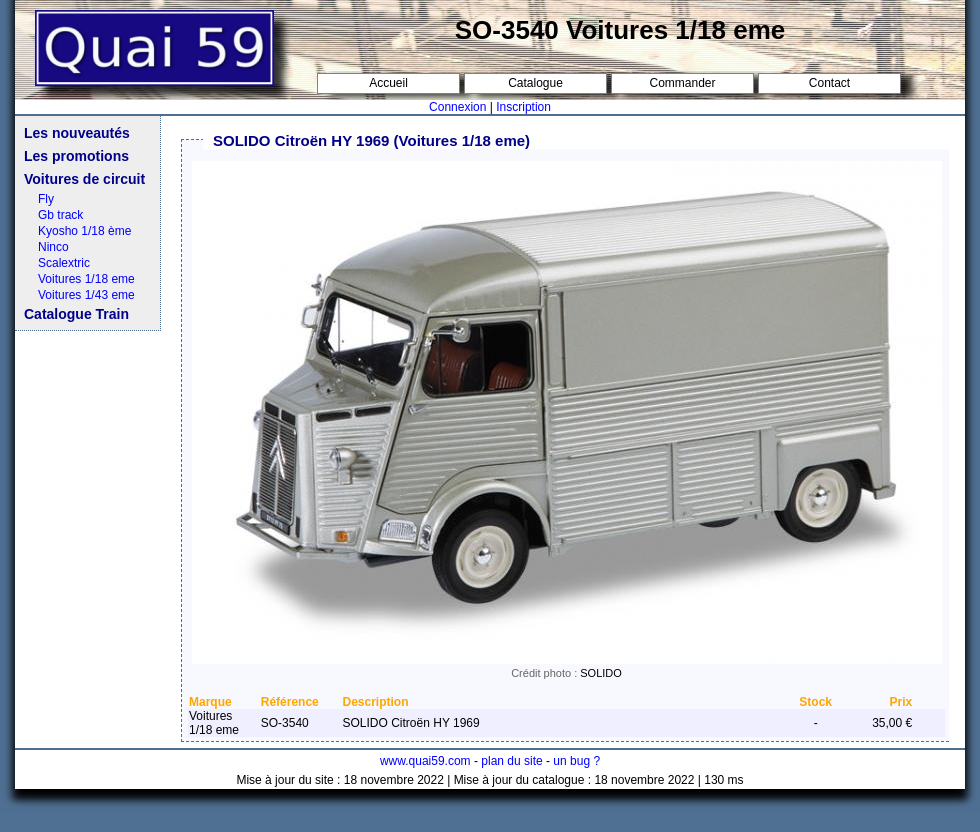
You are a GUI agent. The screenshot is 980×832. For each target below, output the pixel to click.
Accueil (388, 83)
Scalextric (64, 263)
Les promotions (76, 156)
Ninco (53, 247)
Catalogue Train (76, 314)
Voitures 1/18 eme (86, 279)
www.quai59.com (425, 761)
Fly (46, 199)
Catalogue (535, 83)
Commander (682, 83)
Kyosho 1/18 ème (84, 231)
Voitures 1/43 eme (86, 295)
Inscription (523, 107)
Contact (829, 83)
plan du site (511, 761)
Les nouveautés (77, 133)
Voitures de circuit (84, 179)
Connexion (457, 107)
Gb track (60, 215)
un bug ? (576, 761)
